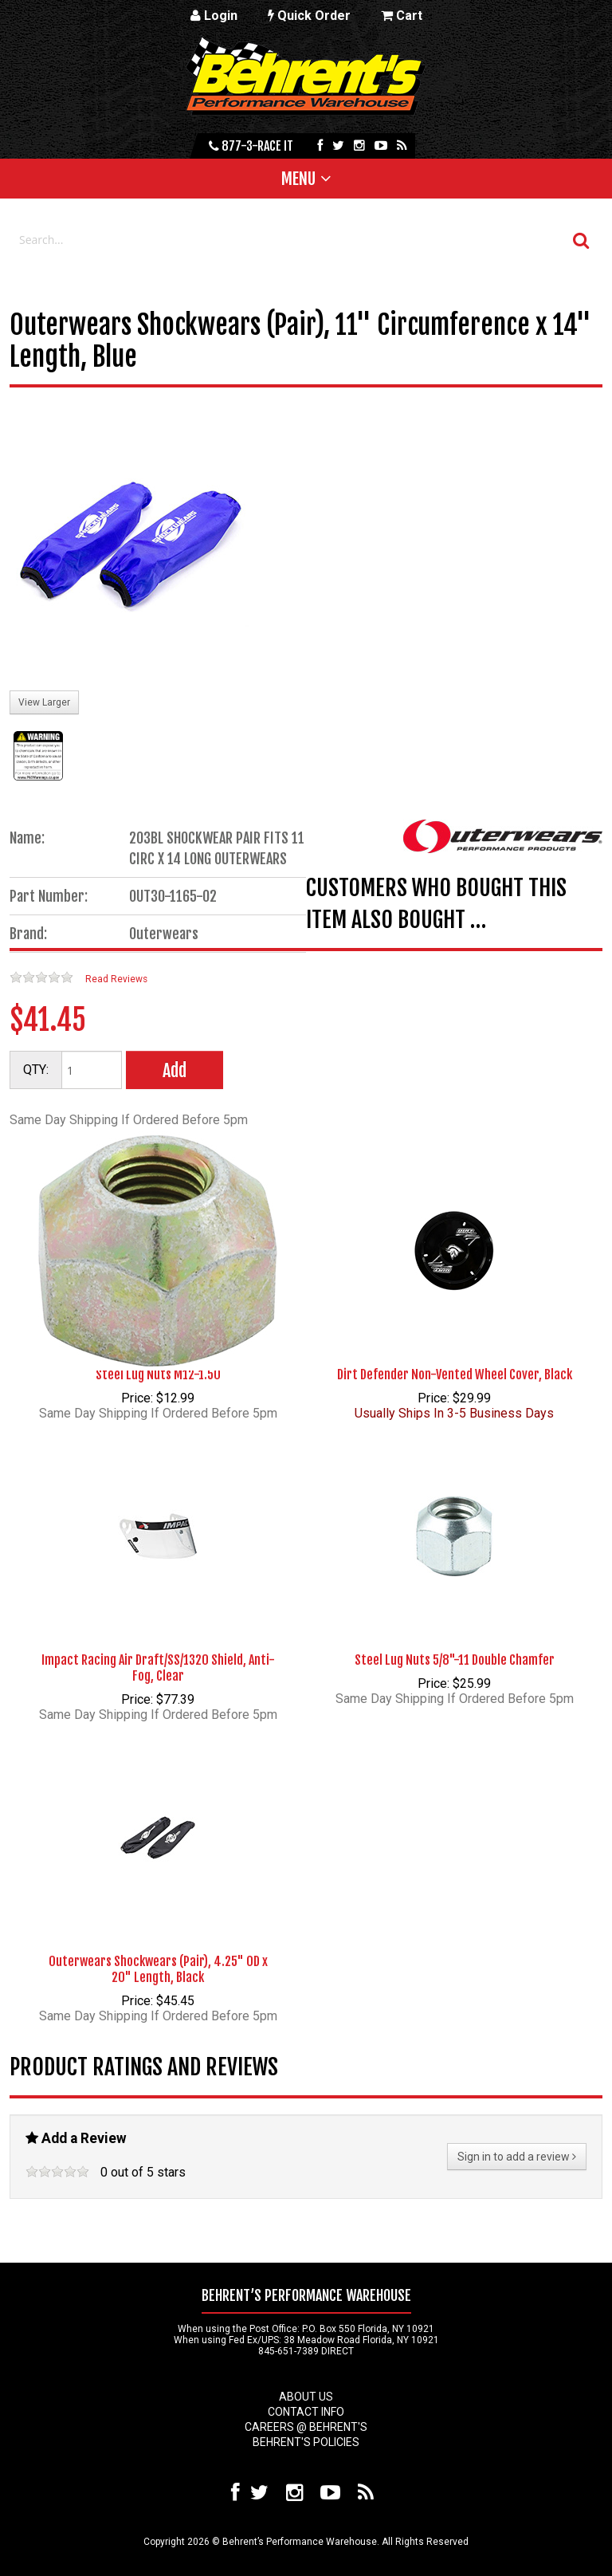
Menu (298, 178)
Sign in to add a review (516, 2156)
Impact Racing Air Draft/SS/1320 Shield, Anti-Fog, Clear (158, 1668)
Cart (401, 15)
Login (213, 15)
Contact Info (306, 2411)
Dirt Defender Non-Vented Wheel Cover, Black (454, 1374)
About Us (306, 2396)
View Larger (44, 702)
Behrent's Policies (306, 2442)
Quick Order (309, 15)
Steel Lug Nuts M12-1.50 (158, 1374)
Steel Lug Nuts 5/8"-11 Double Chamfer (455, 1660)
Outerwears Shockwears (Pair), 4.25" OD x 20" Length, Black (158, 1969)
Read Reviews (116, 979)
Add (174, 1070)
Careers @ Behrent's (306, 2427)
